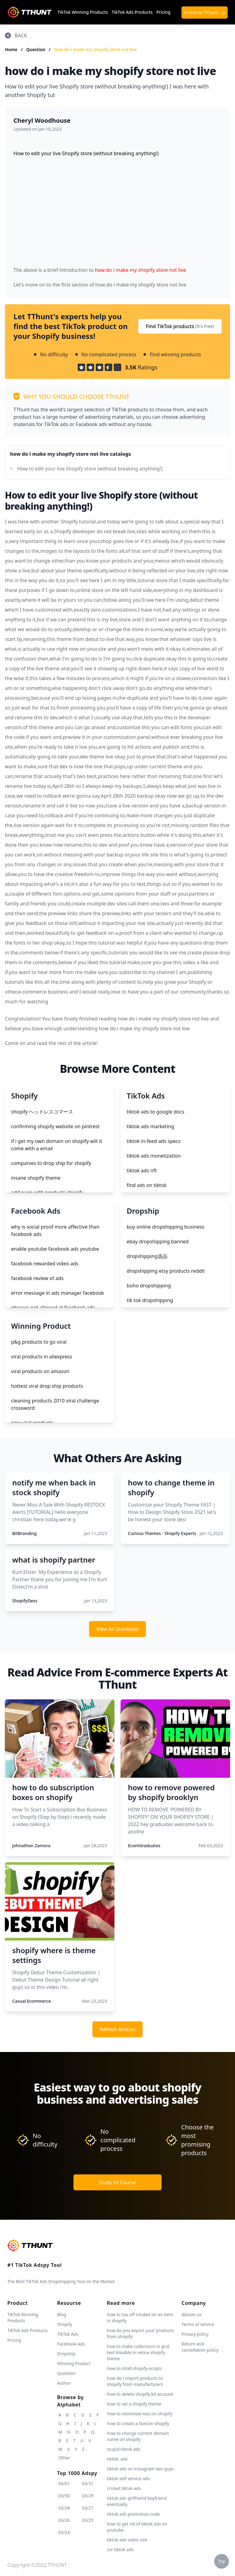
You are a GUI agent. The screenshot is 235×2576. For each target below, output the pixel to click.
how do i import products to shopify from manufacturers (135, 2381)
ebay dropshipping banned (158, 1241)
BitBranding (24, 1533)
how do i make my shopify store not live (95, 49)
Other (64, 2458)
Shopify (64, 2324)
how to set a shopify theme (134, 2404)
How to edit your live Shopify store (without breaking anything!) (89, 468)
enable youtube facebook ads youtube (55, 1248)
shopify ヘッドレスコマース (42, 1111)
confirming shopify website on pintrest (55, 1126)
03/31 (87, 2483)
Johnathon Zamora (31, 1845)
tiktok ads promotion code (133, 2514)
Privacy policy (195, 2334)
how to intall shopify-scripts (134, 2368)
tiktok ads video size (127, 2540)
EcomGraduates (144, 1845)
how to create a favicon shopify (138, 2423)
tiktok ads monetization (154, 1155)
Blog (61, 2314)
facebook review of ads (37, 1278)
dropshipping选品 (147, 1256)
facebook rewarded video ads (44, 1263)
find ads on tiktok (146, 1185)
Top (221, 2561)
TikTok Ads (68, 2334)
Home (11, 49)
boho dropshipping (149, 1285)
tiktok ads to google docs (155, 1111)
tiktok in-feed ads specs (154, 1141)
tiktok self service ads (128, 2478)
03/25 (87, 2520)
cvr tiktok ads (120, 2549)
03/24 (64, 2532)
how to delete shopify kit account (140, 2394)
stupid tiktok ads (123, 2449)
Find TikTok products (180, 326)
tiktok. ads (117, 2459)
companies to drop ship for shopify (51, 1163)
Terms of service (197, 2324)
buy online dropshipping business (165, 1226)
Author (64, 2383)
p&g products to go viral (38, 1342)
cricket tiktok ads (124, 2488)
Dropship (66, 2354)
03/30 (64, 2496)
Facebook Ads (71, 2344)
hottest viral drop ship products (47, 1386)
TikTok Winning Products (83, 12)
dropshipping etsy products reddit (166, 1270)
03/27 (87, 2508)
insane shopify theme (35, 1177)
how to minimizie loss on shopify (139, 2414)
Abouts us (191, 2314)
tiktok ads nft (142, 1170)
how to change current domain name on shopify (138, 2436)
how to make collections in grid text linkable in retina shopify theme (138, 2352)
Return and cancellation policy (199, 2347)
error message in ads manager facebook (57, 1293)
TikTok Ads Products (132, 12)
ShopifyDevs (24, 1601)
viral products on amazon (40, 1371)
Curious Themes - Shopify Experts (162, 1533)
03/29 (87, 2496)
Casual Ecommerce (31, 2001)
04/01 (64, 2483)
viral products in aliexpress (41, 1356)
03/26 (64, 2520)
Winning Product (74, 2363)
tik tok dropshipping (150, 1300)
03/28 (64, 2508)
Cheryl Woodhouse (41, 120)
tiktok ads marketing (150, 1126)
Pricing (163, 12)
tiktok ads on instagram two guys (140, 2469)
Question (36, 49)
